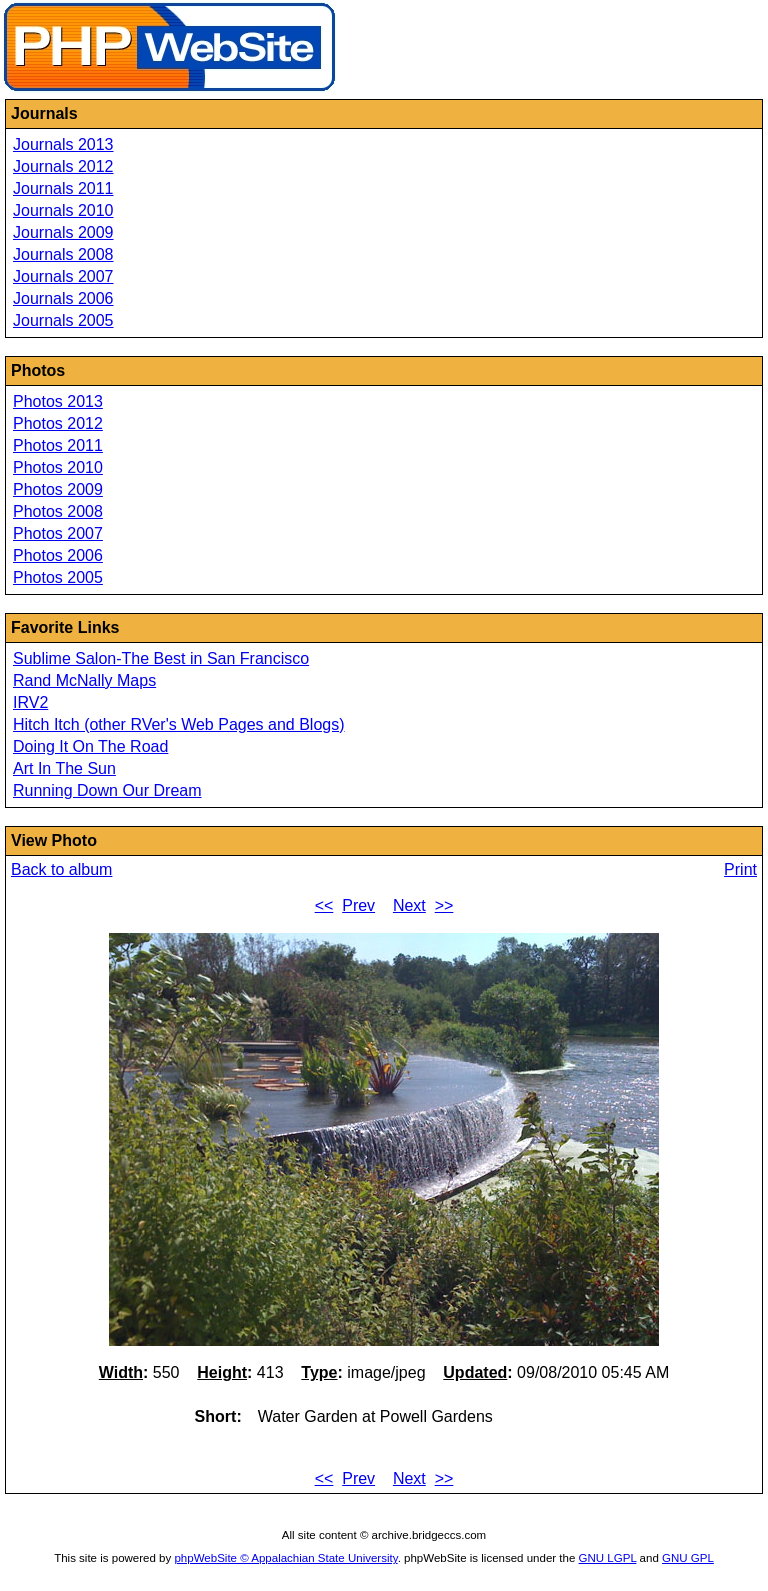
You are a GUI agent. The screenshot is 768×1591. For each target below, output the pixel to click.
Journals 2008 (63, 254)
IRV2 (30, 702)
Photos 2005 (58, 577)
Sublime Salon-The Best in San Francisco (161, 658)
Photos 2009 (58, 489)
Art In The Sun (64, 768)
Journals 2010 (63, 210)
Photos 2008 (58, 511)
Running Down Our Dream (107, 790)
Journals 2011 (63, 188)
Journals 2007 (63, 276)
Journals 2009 (63, 232)
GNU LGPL (608, 1558)
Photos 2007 (58, 533)
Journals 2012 (63, 166)
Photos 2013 (58, 401)
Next (409, 905)
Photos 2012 (58, 423)
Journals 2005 (63, 320)
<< (324, 905)
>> (444, 905)
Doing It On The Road (90, 746)
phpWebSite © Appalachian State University (285, 1558)
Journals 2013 (63, 144)
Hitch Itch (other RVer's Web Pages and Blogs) (179, 724)
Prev (358, 905)
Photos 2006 (58, 555)
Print (740, 869)
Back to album (61, 869)
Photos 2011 (58, 445)
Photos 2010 (58, 467)
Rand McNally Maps (84, 680)
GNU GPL (688, 1558)
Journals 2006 (63, 298)
